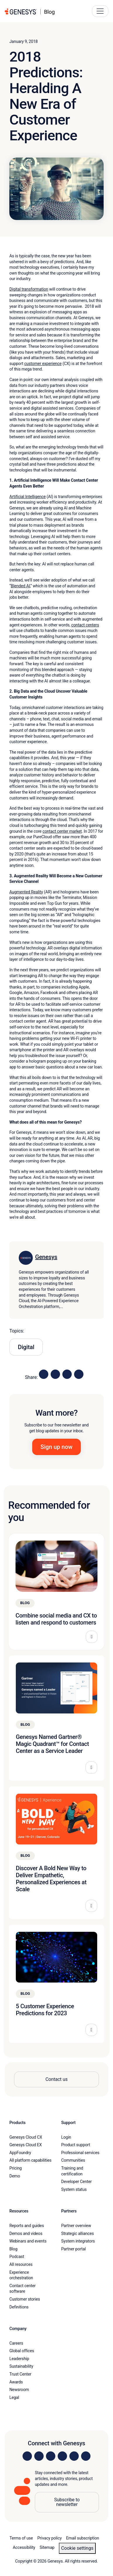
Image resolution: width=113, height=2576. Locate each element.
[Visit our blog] (85, 2456)
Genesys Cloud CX (25, 2137)
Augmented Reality (26, 892)
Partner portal (73, 2249)
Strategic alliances (77, 2233)
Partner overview (76, 2225)
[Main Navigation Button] (100, 11)
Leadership (19, 2358)
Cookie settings (77, 2548)
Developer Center (76, 2181)
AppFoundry (20, 2152)
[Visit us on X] (50, 2456)
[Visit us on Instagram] (39, 2456)
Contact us (56, 2079)
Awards (16, 2382)
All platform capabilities (30, 2160)
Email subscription (82, 2538)
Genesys (46, 1256)
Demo (14, 2176)
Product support (75, 2144)
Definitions (18, 2307)
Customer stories (24, 2299)
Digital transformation (28, 289)
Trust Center (20, 2374)
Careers (16, 2343)
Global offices (21, 2350)
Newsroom (19, 2389)
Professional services (80, 2152)
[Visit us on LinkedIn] (27, 2456)
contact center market (62, 831)
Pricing (15, 2168)
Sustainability (21, 2366)
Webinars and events (28, 2241)
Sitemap (47, 2547)
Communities (73, 2160)
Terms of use (21, 2538)
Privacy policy (49, 2538)
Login (66, 2137)
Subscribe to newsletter (67, 2502)
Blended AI (20, 586)
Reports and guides (26, 2225)
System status (74, 2189)
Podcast (16, 2256)
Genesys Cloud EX (25, 2144)
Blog (13, 2249)
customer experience (43, 363)
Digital (26, 1347)
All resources (20, 2264)
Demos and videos (25, 2233)
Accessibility (24, 2547)
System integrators (78, 2241)
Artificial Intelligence (27, 496)
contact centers (85, 625)
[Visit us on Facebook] (62, 2456)
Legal (14, 2397)
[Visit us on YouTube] (74, 2456)
